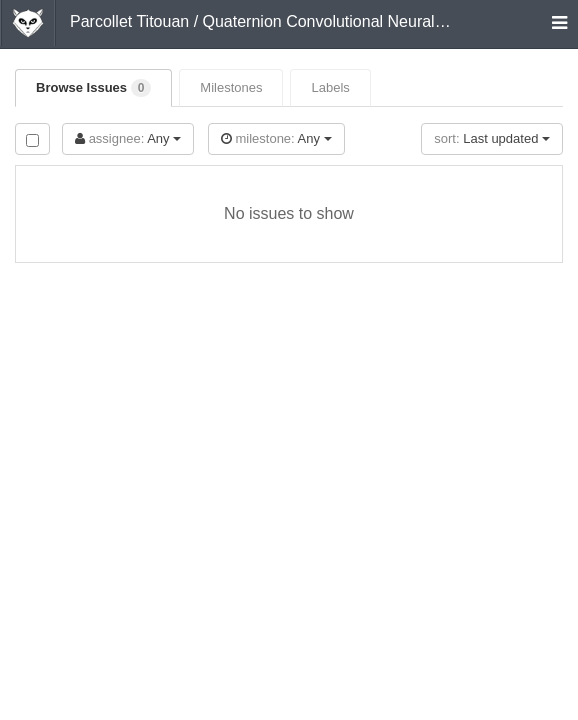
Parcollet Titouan (129, 21)
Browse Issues (93, 88)
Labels (330, 87)
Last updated (492, 138)
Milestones (231, 87)
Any (128, 138)
